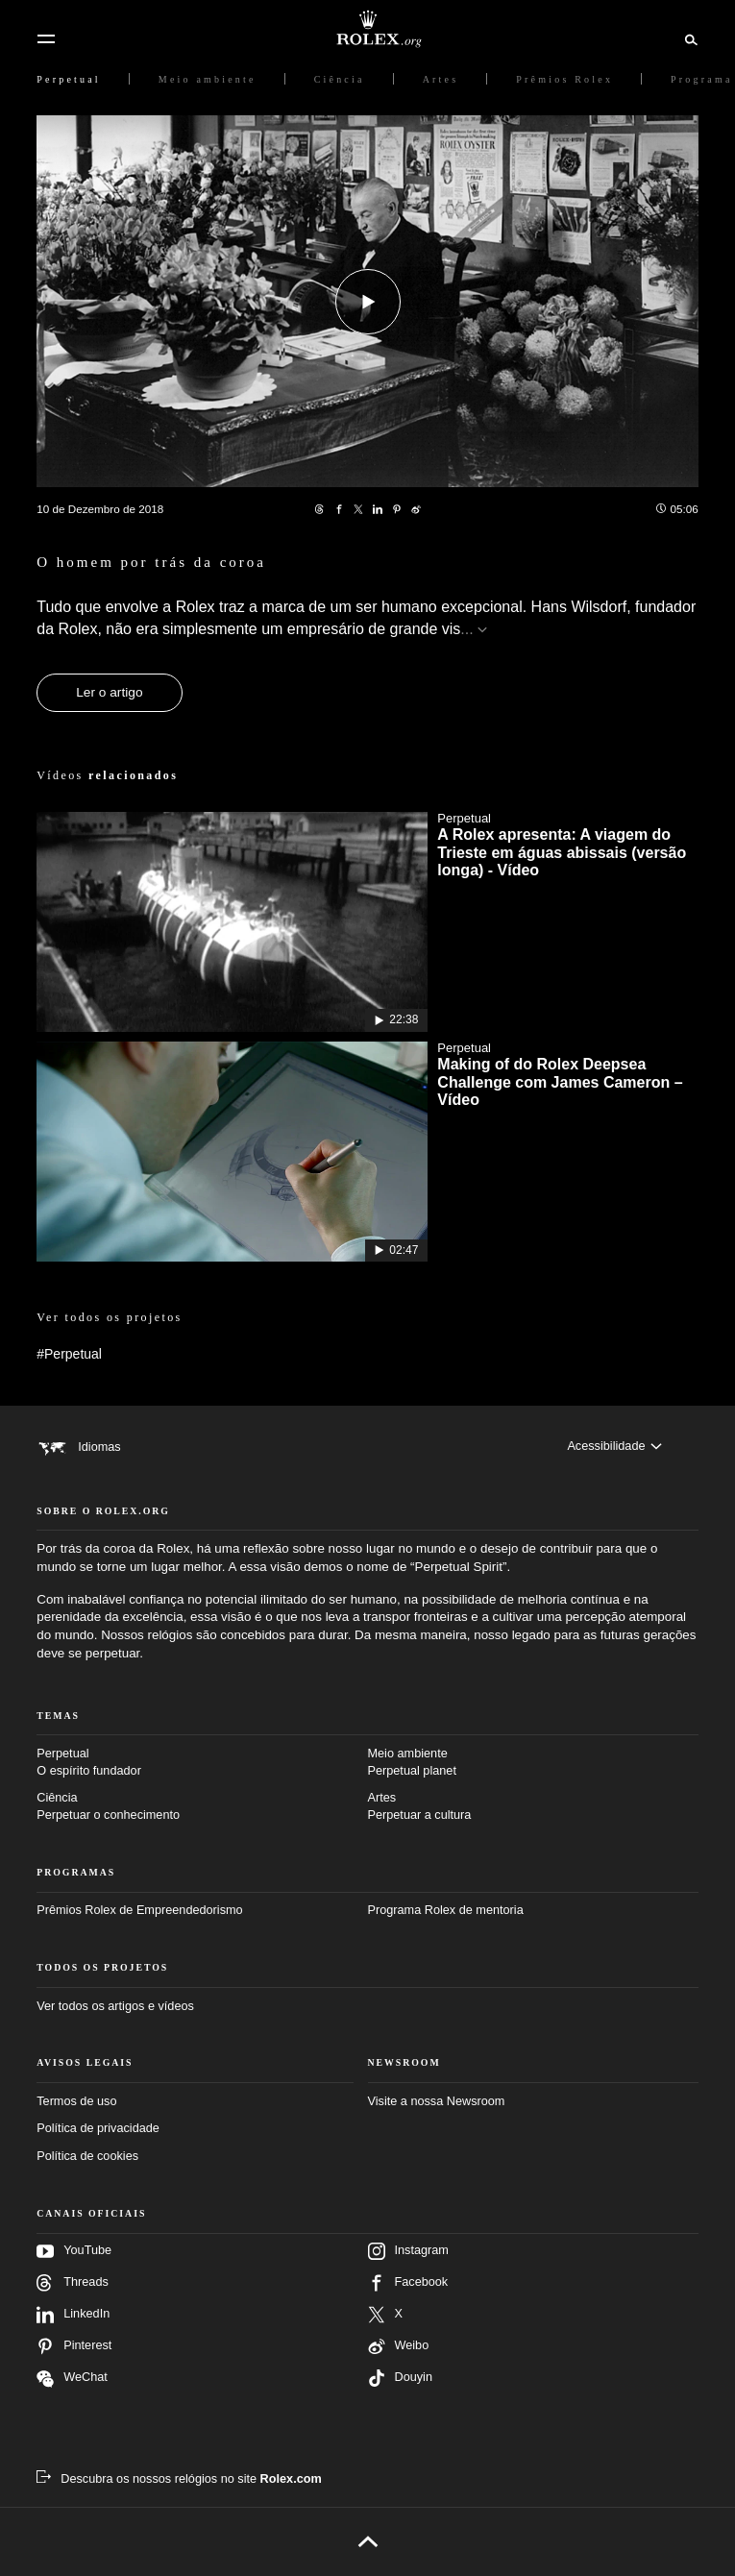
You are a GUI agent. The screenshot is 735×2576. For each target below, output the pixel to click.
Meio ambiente (533, 1763)
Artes (533, 1808)
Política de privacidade (98, 2128)
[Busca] (688, 38)
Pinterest (74, 2346)
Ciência (202, 1808)
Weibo (398, 2346)
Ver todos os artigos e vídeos (115, 2006)
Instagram (408, 2251)
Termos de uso (76, 2101)
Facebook (408, 2283)
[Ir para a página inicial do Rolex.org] (368, 29)
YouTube (74, 2251)
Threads (73, 2283)
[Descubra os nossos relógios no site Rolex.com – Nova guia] (179, 2479)
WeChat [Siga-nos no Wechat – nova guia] (72, 2378)
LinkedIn (73, 2314)
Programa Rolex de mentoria (446, 1910)
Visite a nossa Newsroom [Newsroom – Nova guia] (436, 2101)
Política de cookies (87, 2156)
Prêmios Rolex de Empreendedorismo (139, 1910)
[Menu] (46, 39)
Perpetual (202, 1763)
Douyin (400, 2378)
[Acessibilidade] (614, 1446)
